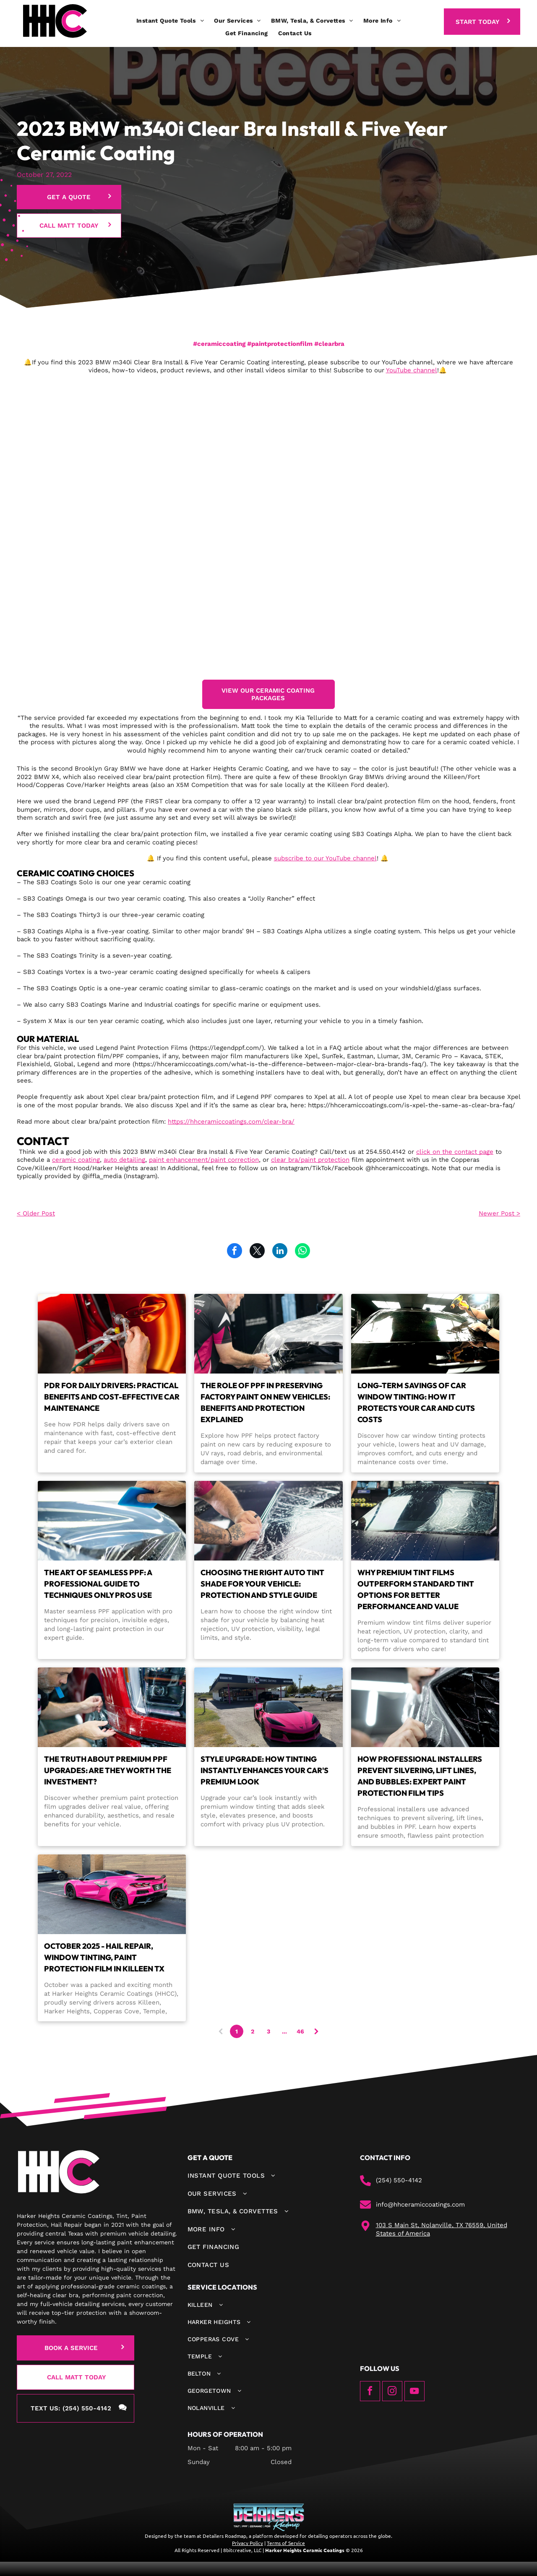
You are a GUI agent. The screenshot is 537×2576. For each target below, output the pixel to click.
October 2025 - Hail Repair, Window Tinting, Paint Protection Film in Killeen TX (104, 1957)
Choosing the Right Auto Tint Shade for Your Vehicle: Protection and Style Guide (262, 1584)
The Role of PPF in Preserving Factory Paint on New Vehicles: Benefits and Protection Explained (265, 1402)
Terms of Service (286, 2543)
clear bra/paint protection (310, 1159)
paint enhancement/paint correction (204, 1159)
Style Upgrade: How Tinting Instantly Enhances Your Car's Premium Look (264, 1770)
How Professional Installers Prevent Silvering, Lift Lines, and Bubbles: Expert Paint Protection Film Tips (419, 1776)
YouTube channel (411, 370)
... (284, 2031)
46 (300, 2031)
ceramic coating (76, 1159)
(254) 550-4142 (399, 2180)
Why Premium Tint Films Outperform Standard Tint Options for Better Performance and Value (415, 1589)
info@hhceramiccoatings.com (420, 2204)
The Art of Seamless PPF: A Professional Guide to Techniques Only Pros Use (98, 1584)
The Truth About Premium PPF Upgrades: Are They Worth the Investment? (107, 1770)
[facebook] (370, 2392)
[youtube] (414, 2392)
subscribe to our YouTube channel (325, 858)
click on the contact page (454, 1152)
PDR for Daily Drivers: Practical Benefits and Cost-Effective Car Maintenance (112, 1397)
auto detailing (124, 1159)
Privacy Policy (247, 2543)
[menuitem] (170, 20)
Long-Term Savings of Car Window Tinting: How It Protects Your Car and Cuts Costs (416, 1402)
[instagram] (392, 2392)
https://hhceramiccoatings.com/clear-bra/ (231, 1121)
